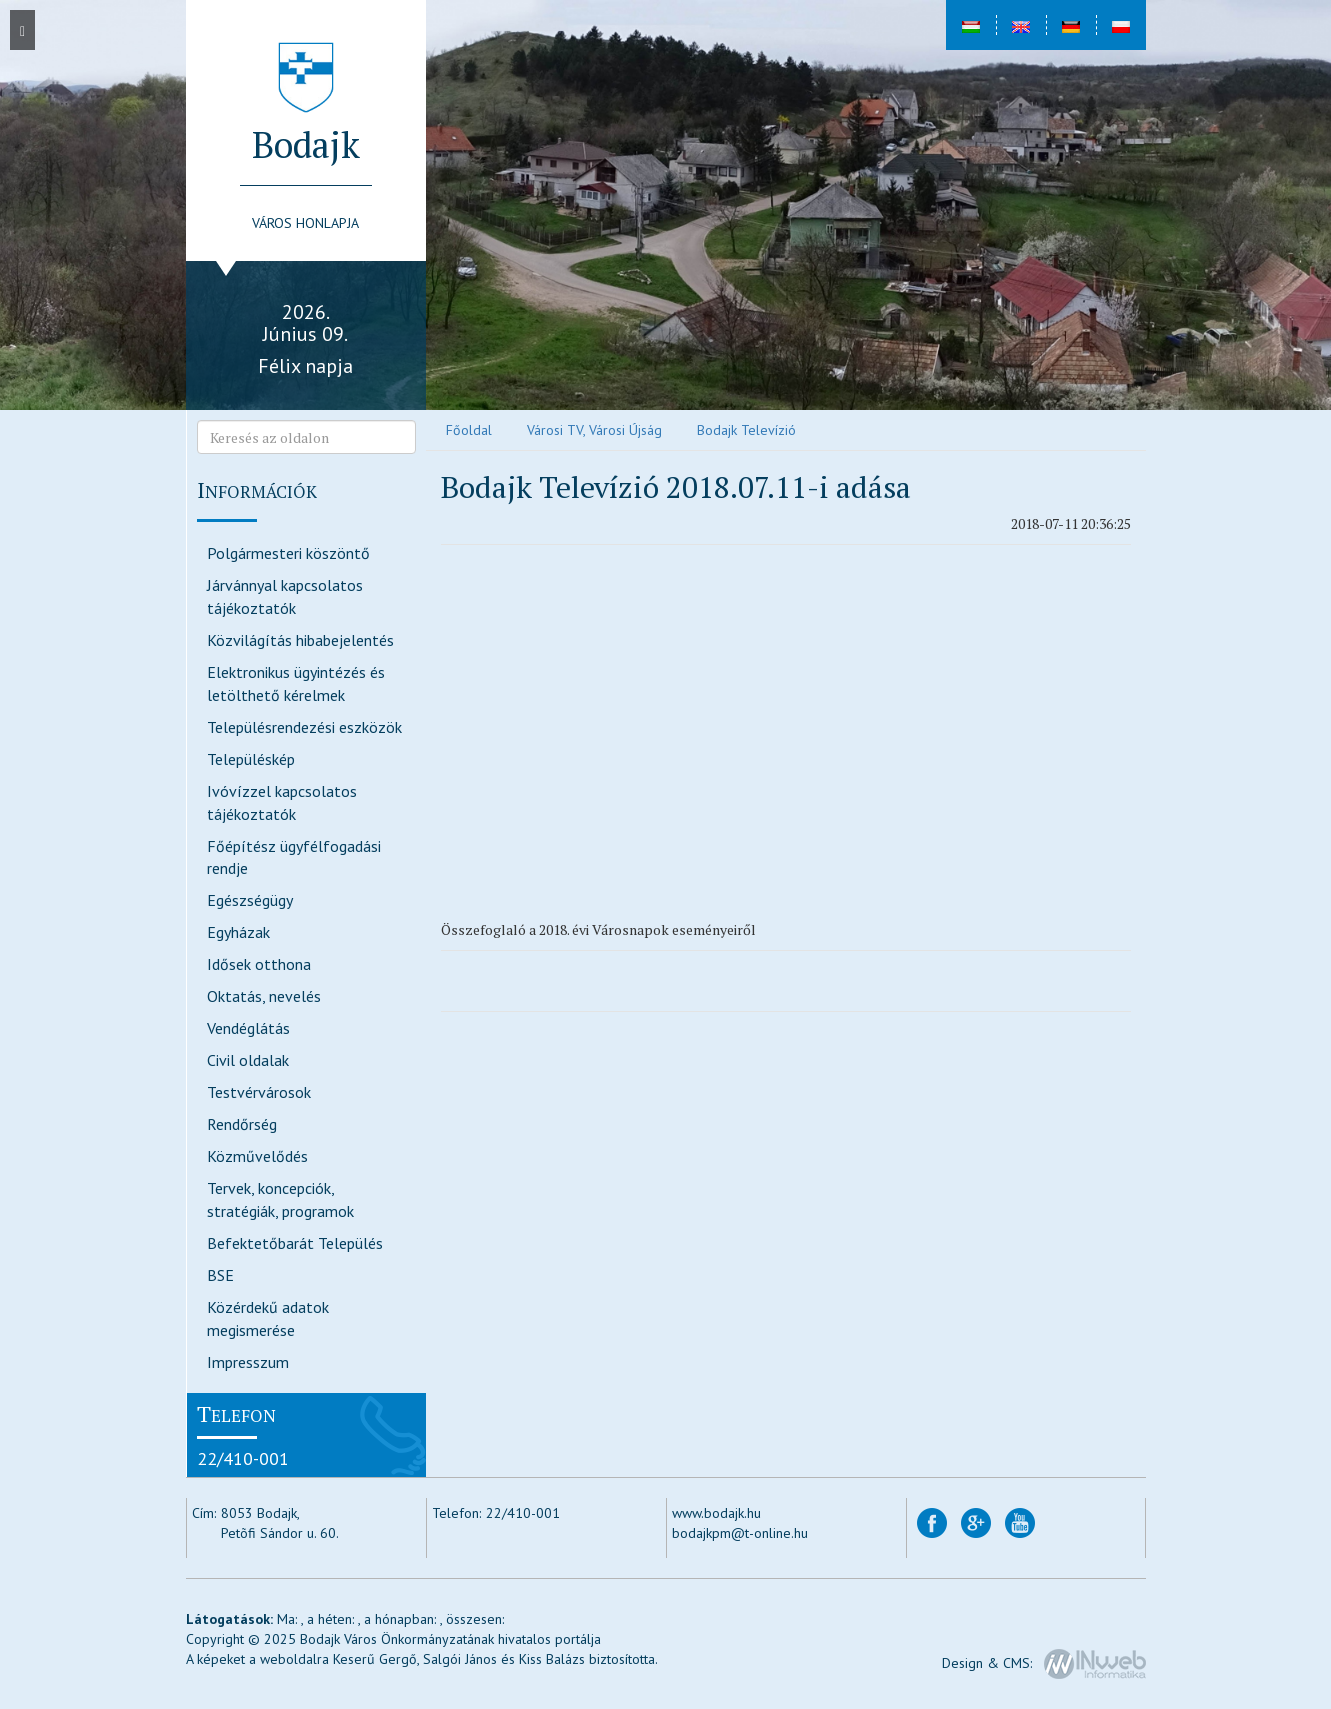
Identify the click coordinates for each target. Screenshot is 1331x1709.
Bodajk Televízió (746, 430)
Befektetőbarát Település (295, 1243)
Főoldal (469, 430)
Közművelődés (257, 1156)
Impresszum (248, 1362)
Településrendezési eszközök (304, 727)
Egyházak (238, 932)
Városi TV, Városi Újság (594, 430)
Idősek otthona (259, 964)
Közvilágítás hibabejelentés (300, 640)
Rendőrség (242, 1124)
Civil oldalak (248, 1060)
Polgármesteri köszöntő (288, 553)
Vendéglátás (248, 1028)
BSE (220, 1275)
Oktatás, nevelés (264, 996)
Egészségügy (250, 900)
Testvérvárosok (259, 1092)
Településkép (251, 759)
